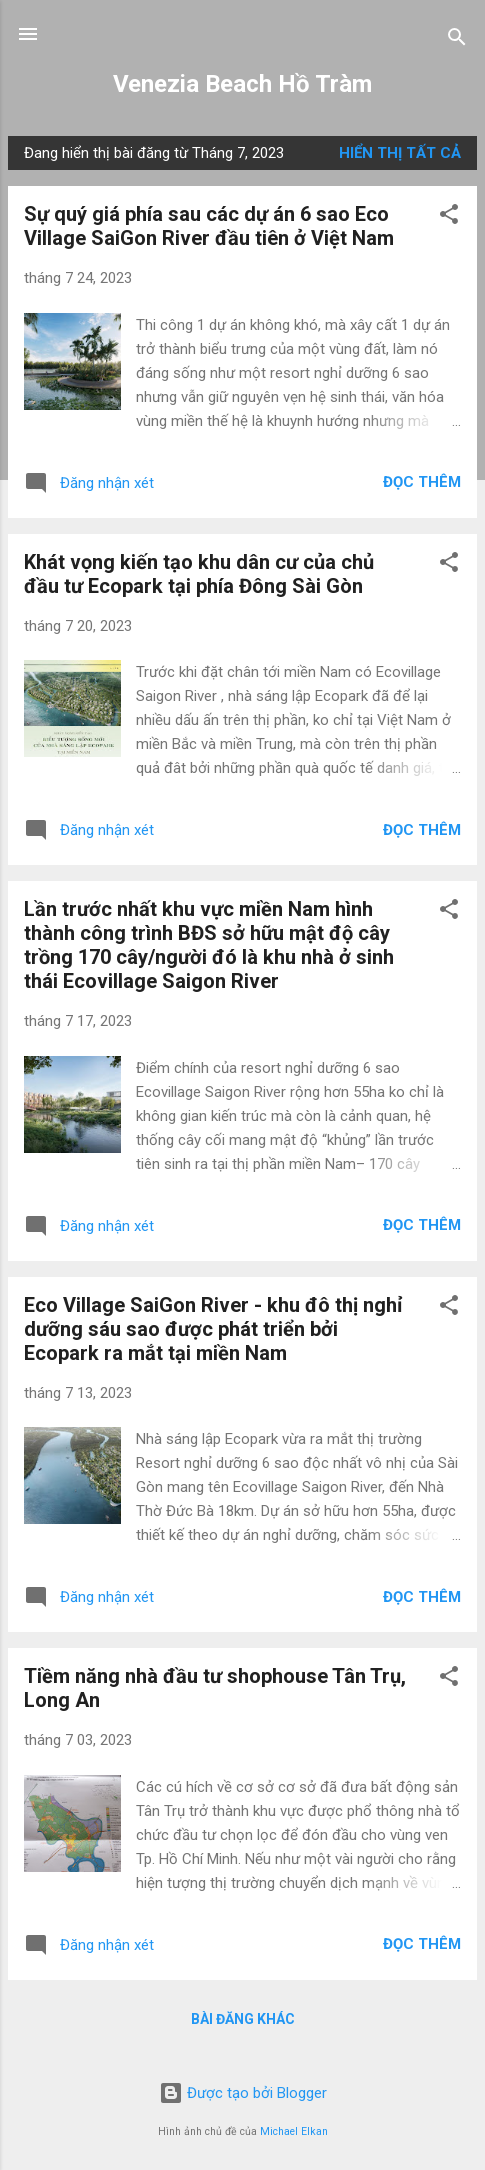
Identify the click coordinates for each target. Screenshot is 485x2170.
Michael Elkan (294, 2131)
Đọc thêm (422, 482)
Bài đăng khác (243, 2019)
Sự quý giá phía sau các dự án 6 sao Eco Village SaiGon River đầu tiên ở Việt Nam (209, 226)
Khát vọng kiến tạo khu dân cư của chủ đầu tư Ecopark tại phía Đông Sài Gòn (199, 574)
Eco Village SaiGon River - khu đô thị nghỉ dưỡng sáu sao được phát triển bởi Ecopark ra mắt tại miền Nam (213, 1329)
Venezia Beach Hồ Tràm (242, 84)
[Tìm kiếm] (457, 40)
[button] (449, 217)
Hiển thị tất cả (400, 153)
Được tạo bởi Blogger (243, 2093)
